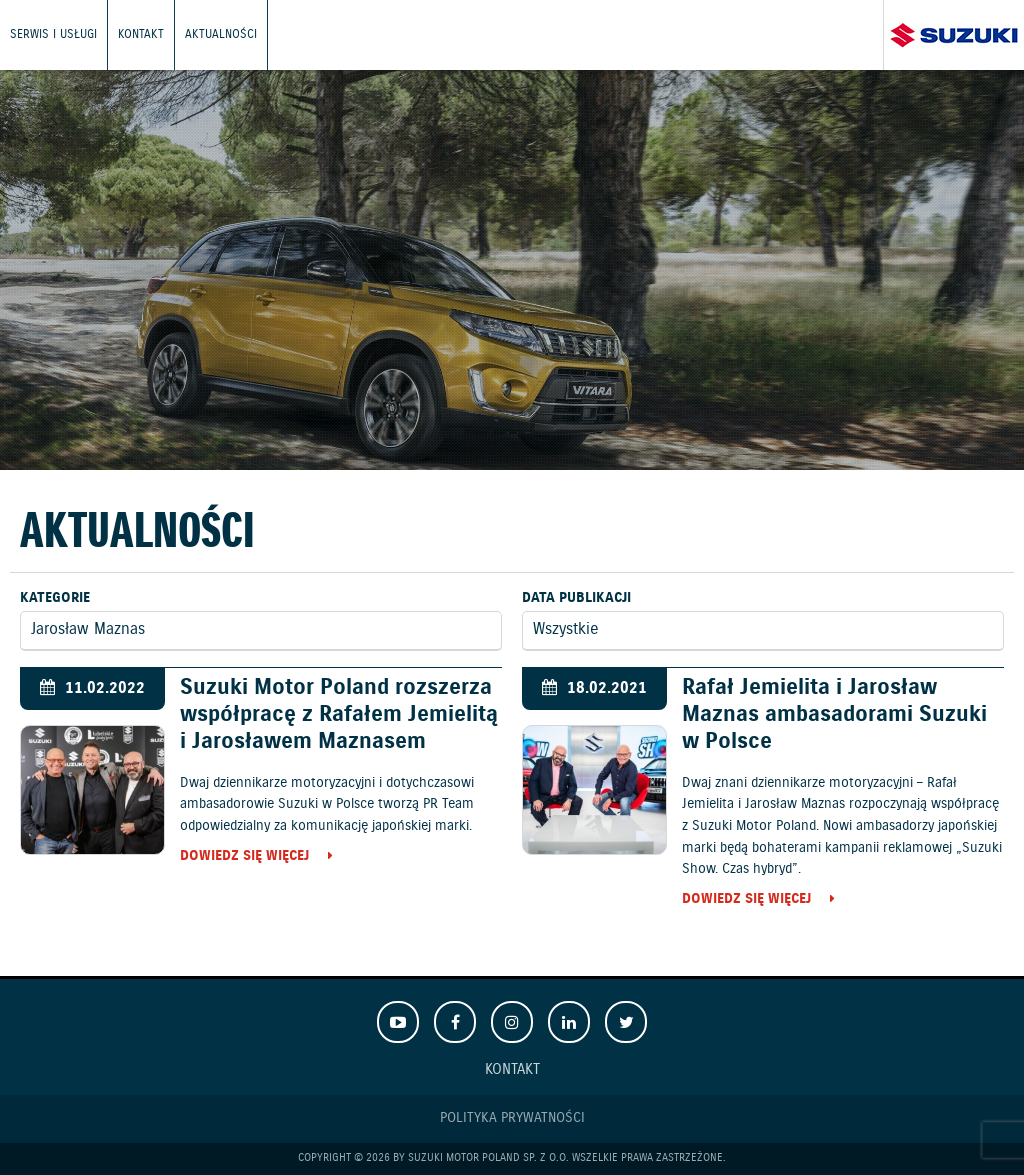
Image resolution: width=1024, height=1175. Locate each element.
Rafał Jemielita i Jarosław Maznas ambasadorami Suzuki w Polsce (834, 714)
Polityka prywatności (512, 1118)
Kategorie (55, 598)
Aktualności (221, 34)
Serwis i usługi (53, 34)
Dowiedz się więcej (244, 857)
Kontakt (141, 34)
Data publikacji (576, 598)
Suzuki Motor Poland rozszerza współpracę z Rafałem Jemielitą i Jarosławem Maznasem (339, 714)
